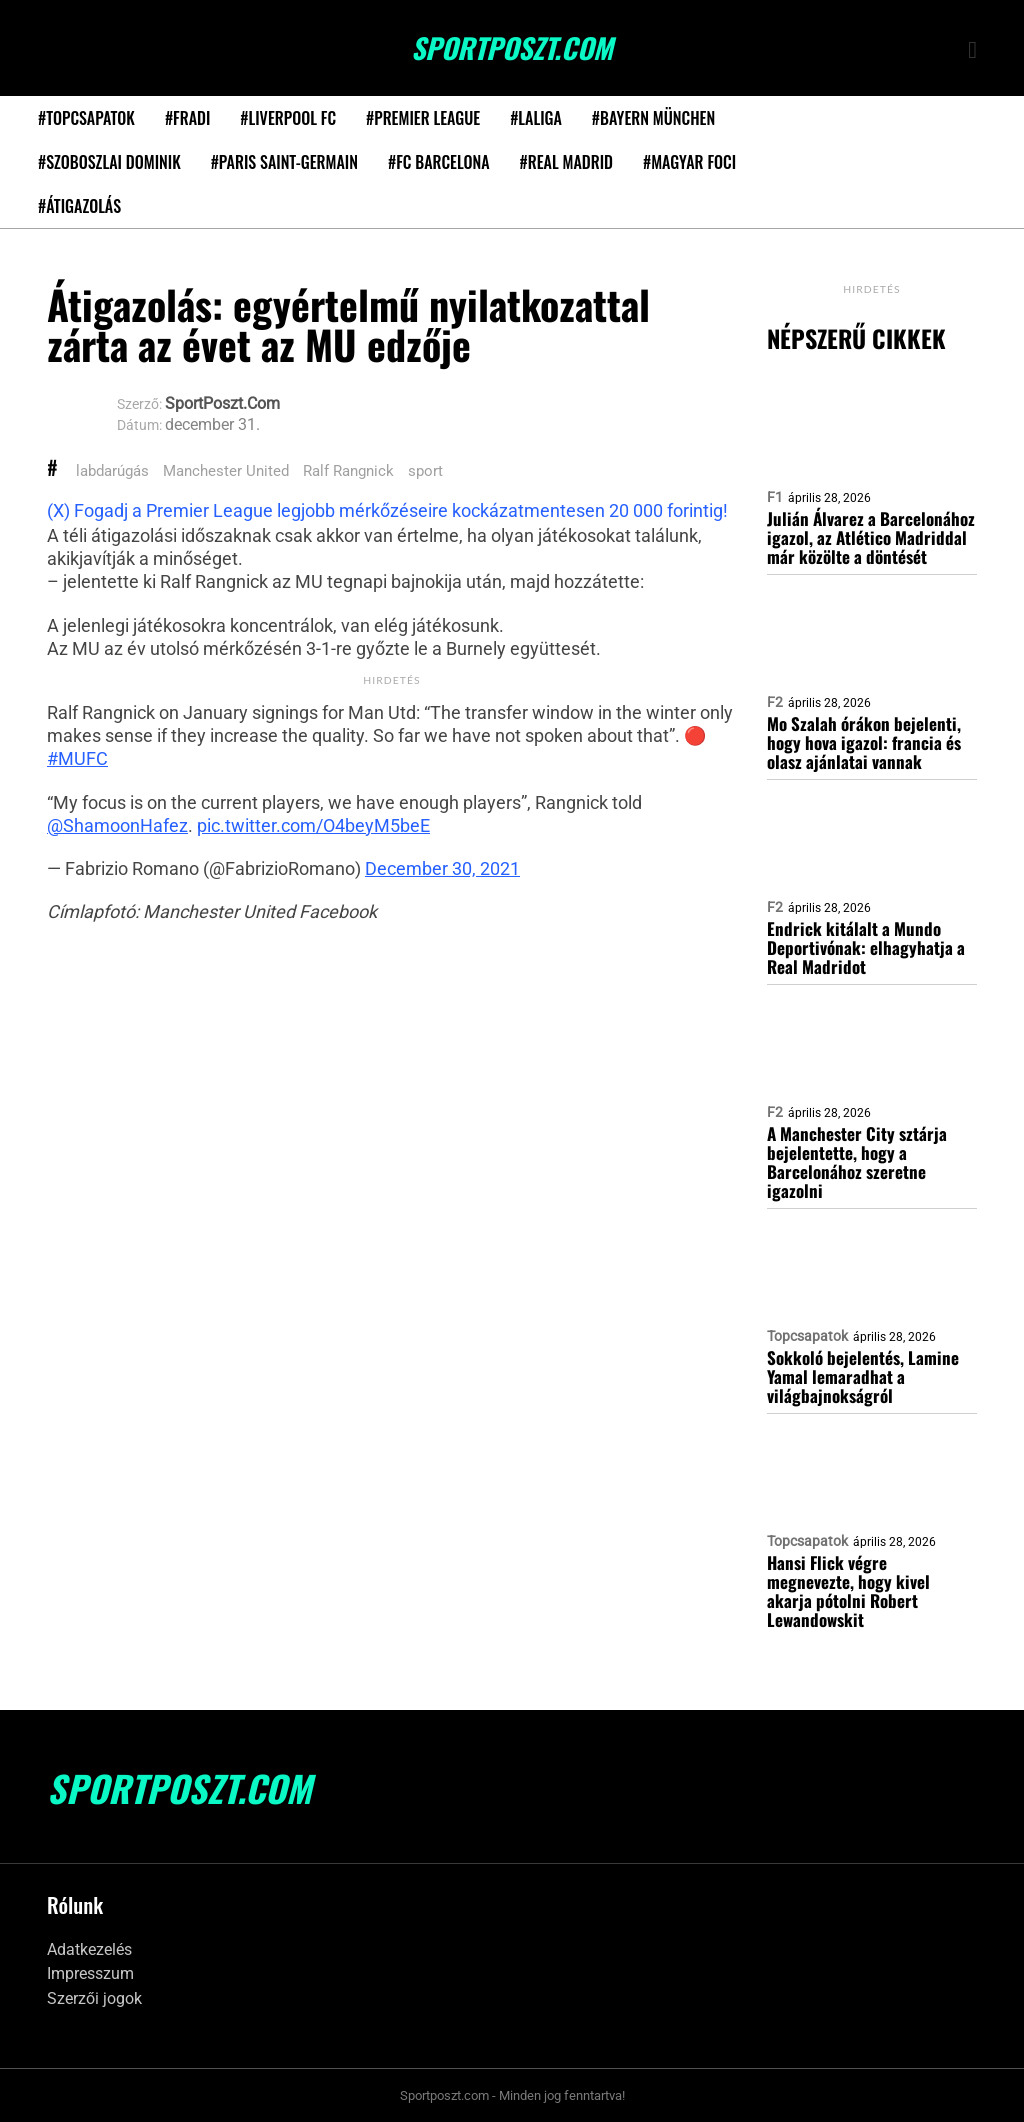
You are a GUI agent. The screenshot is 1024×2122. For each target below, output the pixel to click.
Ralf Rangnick (348, 471)
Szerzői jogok (94, 1998)
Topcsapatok (807, 1336)
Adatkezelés (89, 1949)
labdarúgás (112, 471)
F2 (775, 702)
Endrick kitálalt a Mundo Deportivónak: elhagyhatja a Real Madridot (866, 947)
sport (425, 471)
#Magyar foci (689, 162)
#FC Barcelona (439, 162)
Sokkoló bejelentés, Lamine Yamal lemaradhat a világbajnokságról (863, 1376)
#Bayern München (653, 118)
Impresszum (90, 1973)
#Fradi (187, 118)
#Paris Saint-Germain (284, 162)
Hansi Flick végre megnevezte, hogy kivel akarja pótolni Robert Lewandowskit (848, 1591)
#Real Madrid (566, 162)
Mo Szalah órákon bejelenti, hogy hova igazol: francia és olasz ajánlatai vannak (864, 742)
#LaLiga (536, 118)
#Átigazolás (79, 206)
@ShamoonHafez (117, 825)
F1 (775, 497)
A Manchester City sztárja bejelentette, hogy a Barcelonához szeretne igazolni (857, 1162)
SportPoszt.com (512, 48)
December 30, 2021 (442, 868)
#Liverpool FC (288, 118)
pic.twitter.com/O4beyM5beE (313, 825)
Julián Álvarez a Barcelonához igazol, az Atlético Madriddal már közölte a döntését (871, 537)
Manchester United (226, 471)
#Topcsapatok (86, 118)
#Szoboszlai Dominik (109, 162)
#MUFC (77, 758)
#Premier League (423, 118)
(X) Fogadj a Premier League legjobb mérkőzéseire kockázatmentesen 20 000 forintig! (387, 510)
